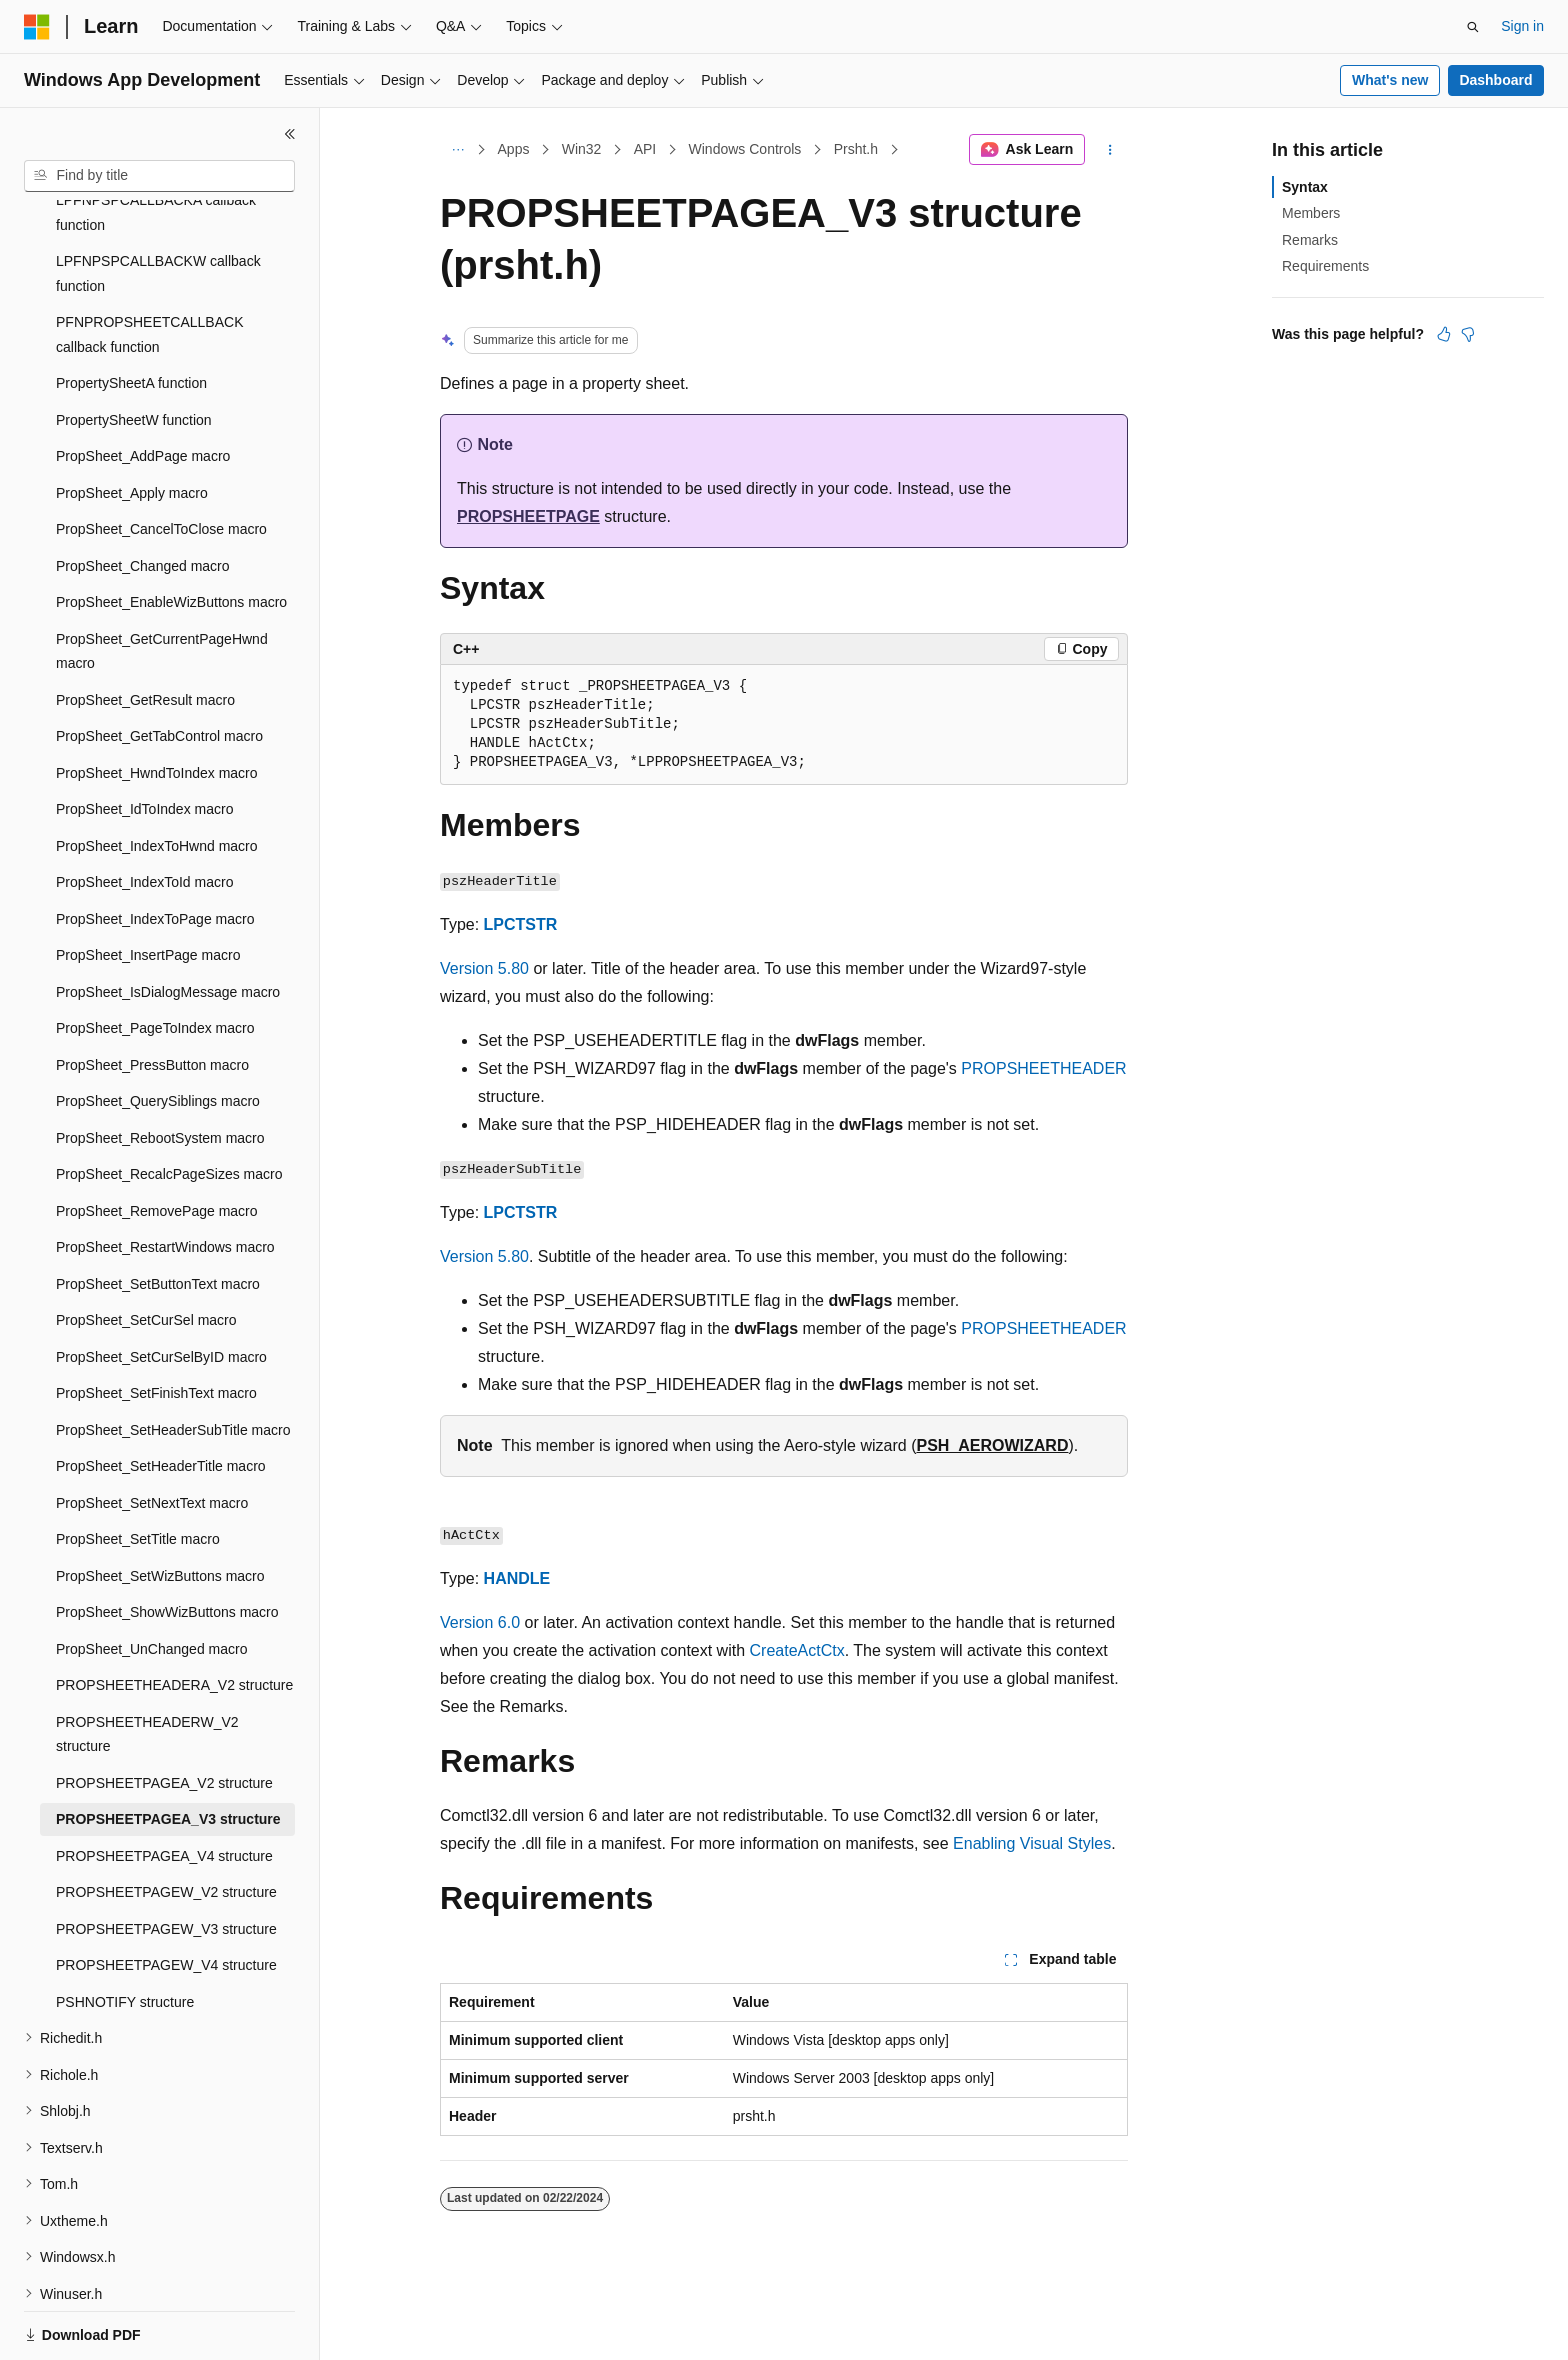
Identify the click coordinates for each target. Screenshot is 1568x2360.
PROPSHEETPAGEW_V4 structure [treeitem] (166, 1896)
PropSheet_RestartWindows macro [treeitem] (165, 1178)
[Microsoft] (37, 27)
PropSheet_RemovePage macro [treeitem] (157, 1142)
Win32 (582, 149)
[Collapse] (290, 134)
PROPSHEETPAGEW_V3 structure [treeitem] (166, 1860)
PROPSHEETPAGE (528, 516)
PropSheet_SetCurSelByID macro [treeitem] (161, 1288)
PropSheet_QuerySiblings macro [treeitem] (158, 1032)
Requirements (1325, 266)
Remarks (1310, 240)
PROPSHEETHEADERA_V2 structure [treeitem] (174, 1616)
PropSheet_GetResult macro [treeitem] (145, 631)
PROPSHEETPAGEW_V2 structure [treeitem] (166, 1823)
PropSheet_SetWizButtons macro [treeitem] (160, 1507)
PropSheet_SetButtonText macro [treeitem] (158, 1215)
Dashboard (1495, 80)
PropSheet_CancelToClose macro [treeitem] (161, 460)
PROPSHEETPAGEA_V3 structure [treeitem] (168, 1750)
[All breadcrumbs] (457, 150)
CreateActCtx (797, 1650)
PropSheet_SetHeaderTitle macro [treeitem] (161, 1397)
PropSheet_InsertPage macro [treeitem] (148, 886)
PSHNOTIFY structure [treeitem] (125, 1933)
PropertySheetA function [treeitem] (131, 314)
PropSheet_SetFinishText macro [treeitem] (156, 1324)
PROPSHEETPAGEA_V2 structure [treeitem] (164, 1714)
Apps (514, 149)
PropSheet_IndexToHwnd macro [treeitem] (157, 777)
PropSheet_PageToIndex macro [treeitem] (155, 959)
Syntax (1305, 187)
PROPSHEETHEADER (1043, 1068)
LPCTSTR (521, 924)
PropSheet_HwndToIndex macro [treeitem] (157, 704)
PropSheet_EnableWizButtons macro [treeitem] (171, 533)
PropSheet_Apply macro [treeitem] (132, 424)
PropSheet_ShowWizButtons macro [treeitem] (167, 1543)
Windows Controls (745, 149)
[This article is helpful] (1444, 334)
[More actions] (1110, 150)
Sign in (1522, 26)
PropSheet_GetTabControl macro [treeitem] (159, 667)
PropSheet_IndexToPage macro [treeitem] (155, 850)
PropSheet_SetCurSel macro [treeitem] (146, 1251)
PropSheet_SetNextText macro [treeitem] (152, 1434)
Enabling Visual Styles (1032, 1843)
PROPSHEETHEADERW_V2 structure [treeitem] (147, 1665)
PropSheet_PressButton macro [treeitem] (152, 996)
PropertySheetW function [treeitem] (134, 351)
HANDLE (517, 1578)
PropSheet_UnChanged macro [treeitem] (151, 1580)
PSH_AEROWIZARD (992, 1445)
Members (1311, 213)
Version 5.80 (484, 968)
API (645, 149)
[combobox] (159, 176)
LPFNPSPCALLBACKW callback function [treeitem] (158, 204)
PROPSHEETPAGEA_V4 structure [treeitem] (164, 1787)
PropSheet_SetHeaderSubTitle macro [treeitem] (173, 1361)
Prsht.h (856, 149)
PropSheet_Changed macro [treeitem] (143, 497)
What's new (1390, 80)
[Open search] (1473, 27)
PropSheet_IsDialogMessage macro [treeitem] (168, 923)
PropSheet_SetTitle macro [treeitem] (138, 1470)
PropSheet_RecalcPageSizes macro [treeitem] (169, 1105)
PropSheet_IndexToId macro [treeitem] (144, 813)
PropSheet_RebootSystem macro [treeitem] (160, 1069)
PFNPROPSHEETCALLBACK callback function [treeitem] (150, 265)
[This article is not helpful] (1468, 334)
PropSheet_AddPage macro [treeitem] (143, 387)
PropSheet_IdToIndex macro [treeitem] (144, 740)
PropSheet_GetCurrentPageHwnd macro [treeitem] (162, 582)
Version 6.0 (480, 1622)
